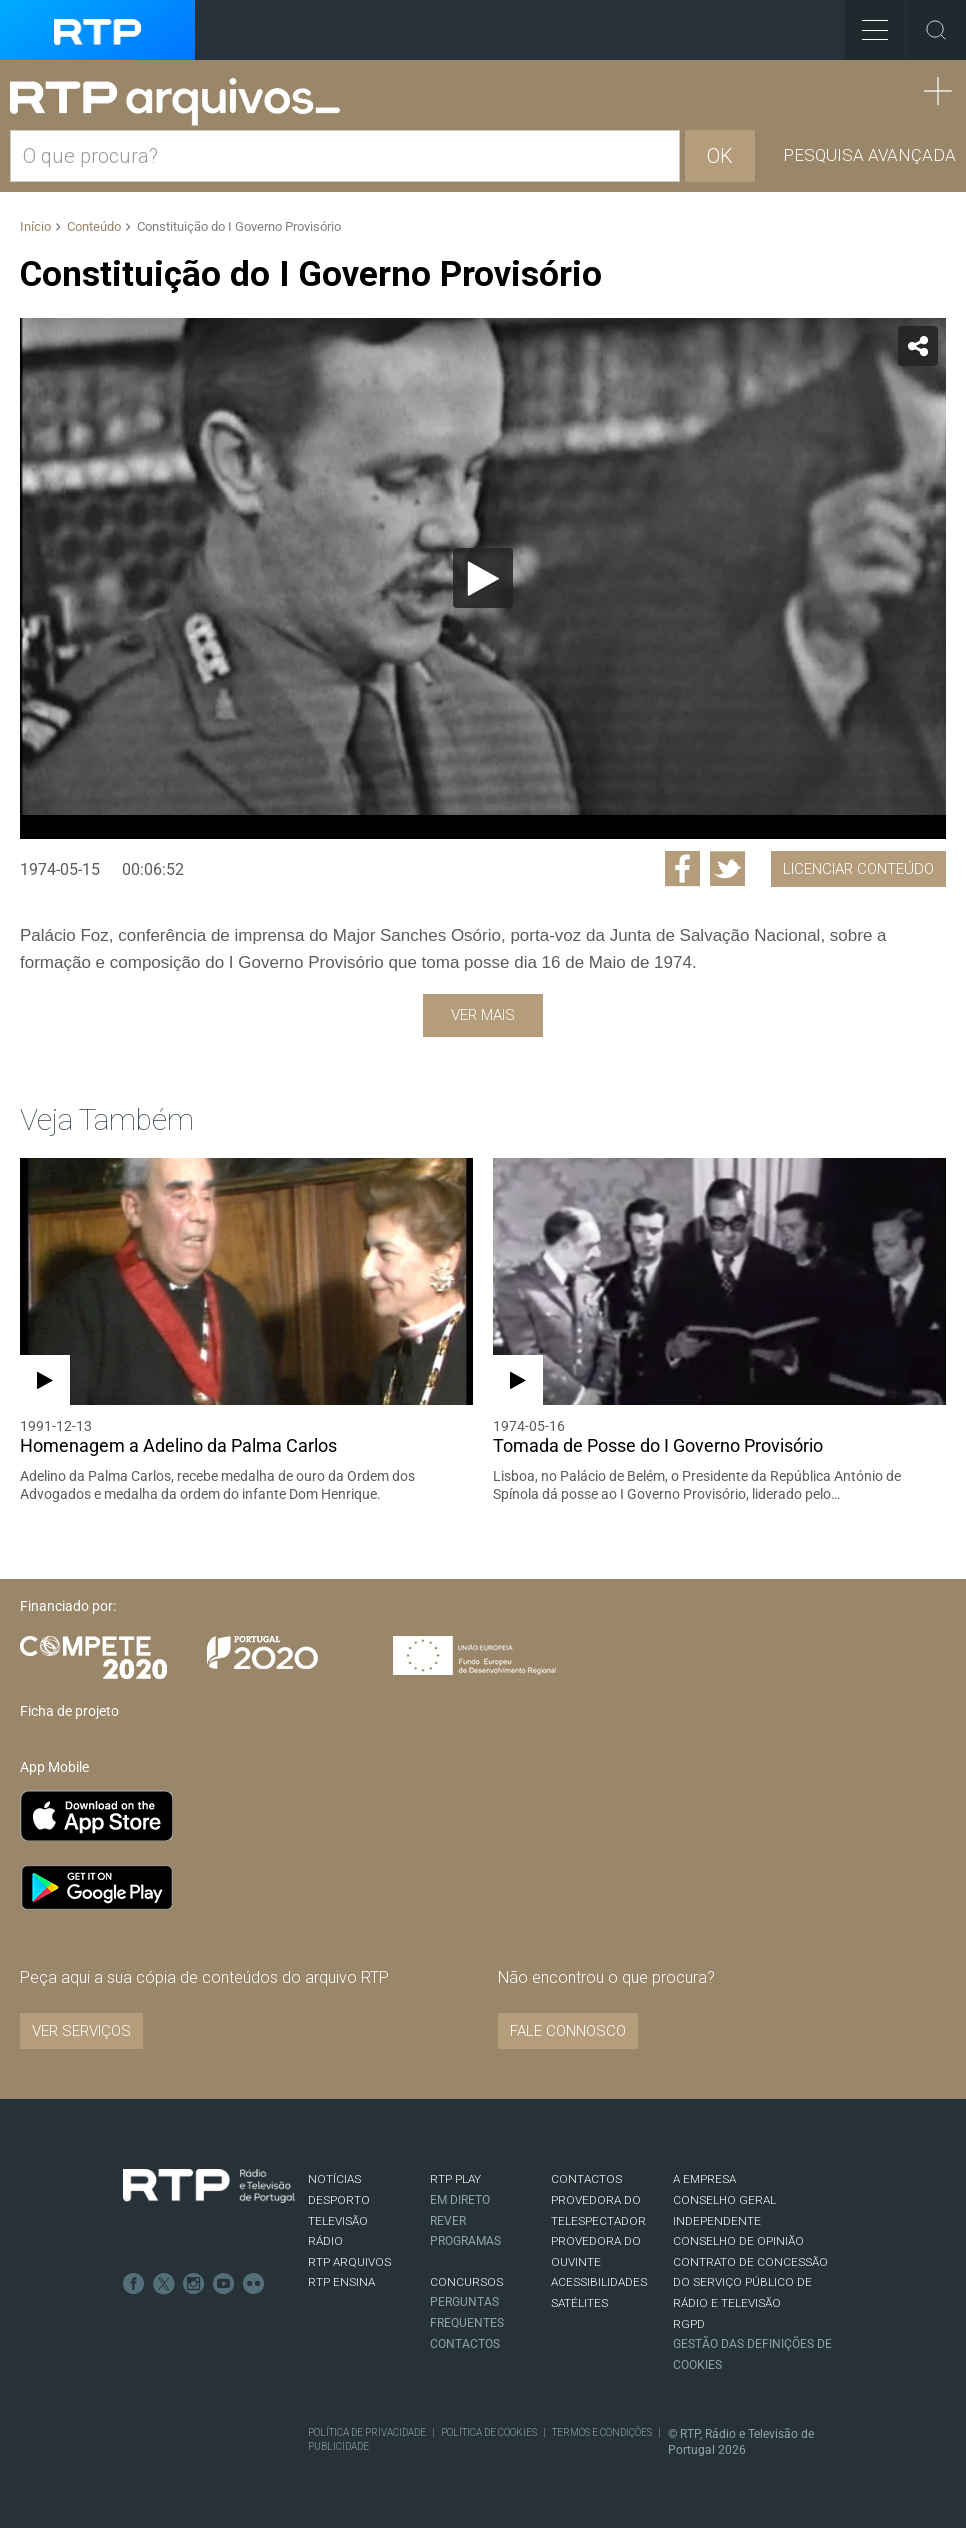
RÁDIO (325, 2241)
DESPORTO (339, 2200)
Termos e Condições (602, 2432)
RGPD (689, 2324)
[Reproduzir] (483, 578)
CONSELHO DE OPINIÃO (738, 2241)
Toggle (936, 30)
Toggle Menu (866, 23)
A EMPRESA (704, 2179)
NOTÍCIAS (334, 2179)
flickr (254, 2284)
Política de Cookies (489, 2432)
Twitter (164, 2284)
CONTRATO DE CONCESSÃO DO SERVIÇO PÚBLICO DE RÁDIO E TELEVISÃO (750, 2282)
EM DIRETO (460, 2200)
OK (720, 156)
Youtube (224, 2284)
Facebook (134, 2284)
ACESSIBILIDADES (599, 2282)
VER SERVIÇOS (81, 2031)
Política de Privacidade (367, 2432)
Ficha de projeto (69, 1711)
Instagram (194, 2284)
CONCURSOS (466, 2282)
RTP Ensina (341, 2282)
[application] (483, 578)
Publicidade (338, 2446)
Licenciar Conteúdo (858, 869)
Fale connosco (568, 2031)
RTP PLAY (455, 2179)
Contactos (465, 2344)
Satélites (579, 2303)
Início (35, 226)
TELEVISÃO (338, 2221)
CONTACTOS (586, 2179)
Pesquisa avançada (869, 155)
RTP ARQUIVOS (349, 2262)
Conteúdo (94, 226)
